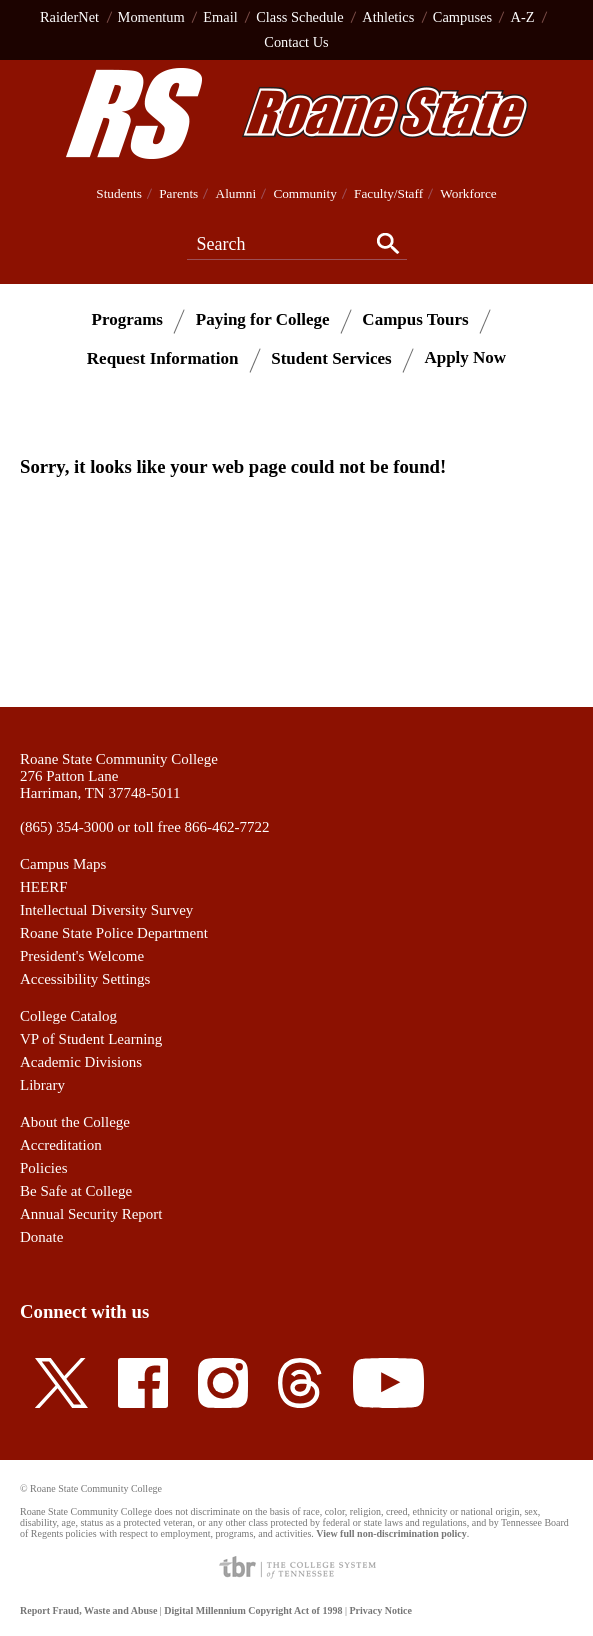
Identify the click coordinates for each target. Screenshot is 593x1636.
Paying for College (263, 318)
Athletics (388, 17)
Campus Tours (415, 318)
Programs (127, 318)
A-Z (523, 17)
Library (42, 1085)
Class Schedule (300, 17)
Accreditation (61, 1145)
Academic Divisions (81, 1062)
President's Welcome (82, 956)
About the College (75, 1122)
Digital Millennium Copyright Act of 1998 (253, 1610)
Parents (178, 193)
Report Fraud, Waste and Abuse (88, 1610)
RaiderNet (69, 17)
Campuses (462, 17)
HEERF (44, 887)
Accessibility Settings (85, 979)
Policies (44, 1168)
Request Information (163, 357)
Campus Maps (63, 864)
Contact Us (296, 42)
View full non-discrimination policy (391, 1533)
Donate (41, 1237)
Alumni (236, 193)
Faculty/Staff (388, 193)
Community (304, 193)
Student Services (331, 357)
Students (119, 193)
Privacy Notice (380, 1610)
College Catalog (68, 1016)
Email (220, 17)
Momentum (151, 17)
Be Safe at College (76, 1191)
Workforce (468, 193)
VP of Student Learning (91, 1039)
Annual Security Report (91, 1214)
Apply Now (465, 357)
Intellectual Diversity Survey (106, 910)
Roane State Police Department (114, 933)
